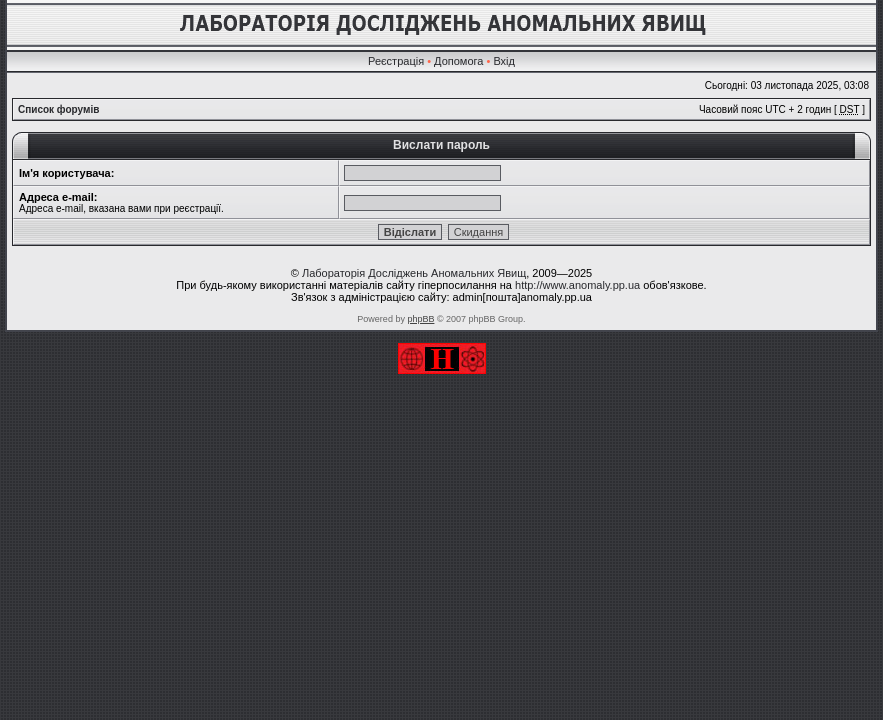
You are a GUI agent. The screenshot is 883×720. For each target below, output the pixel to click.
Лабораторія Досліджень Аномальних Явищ (414, 273)
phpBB (420, 319)
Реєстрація (396, 61)
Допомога (458, 61)
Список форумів (58, 109)
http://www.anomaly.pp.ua (577, 285)
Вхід (504, 61)
